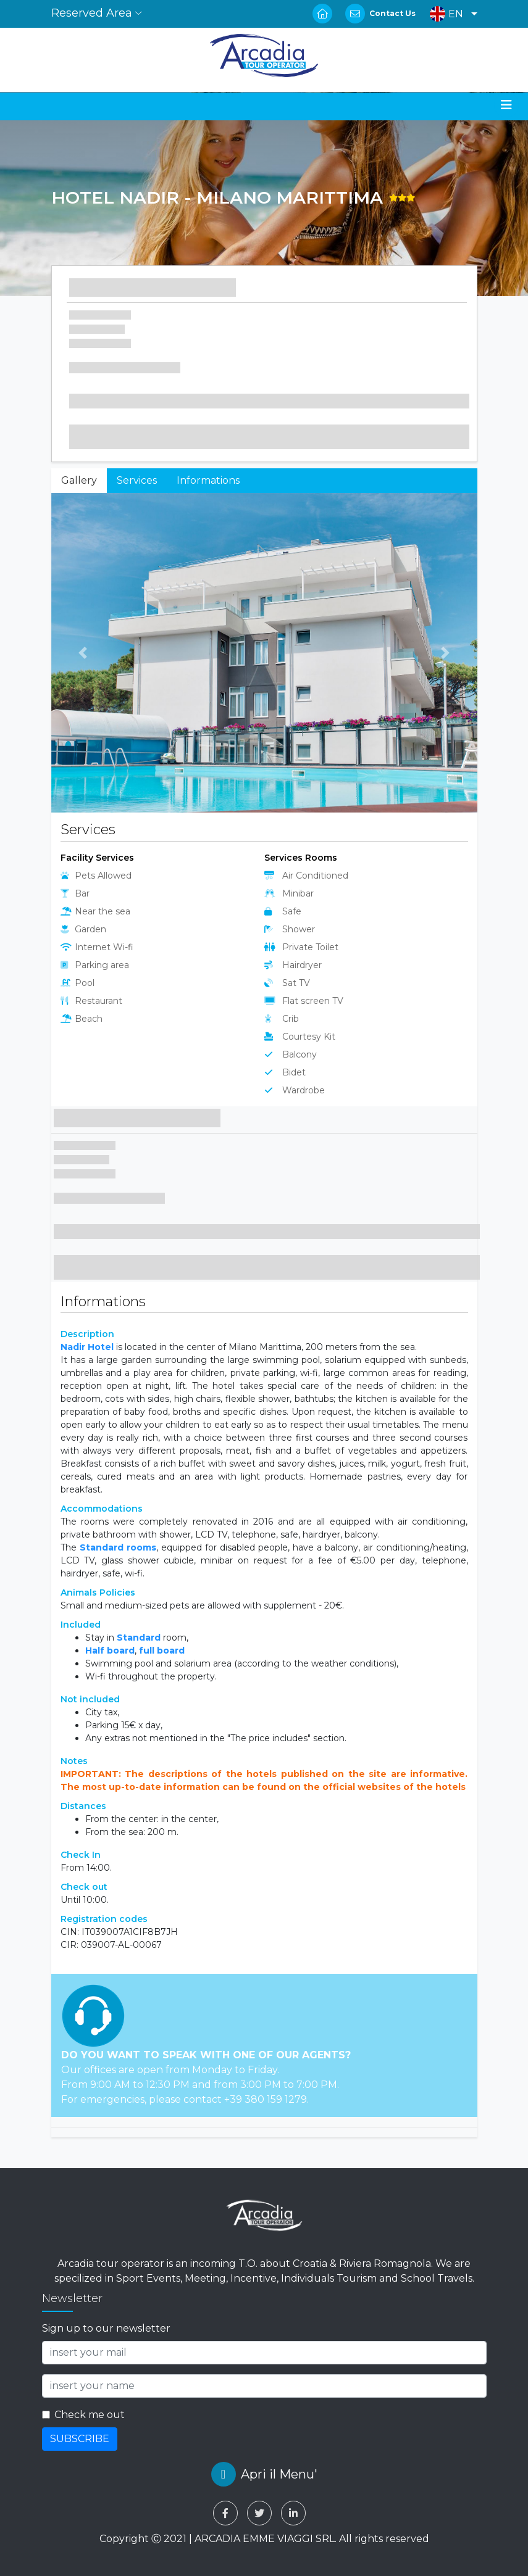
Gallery (79, 480)
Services (137, 480)
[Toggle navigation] (506, 105)
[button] (450, 14)
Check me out (89, 2415)
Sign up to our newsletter (106, 2328)
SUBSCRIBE (79, 2439)
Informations (208, 480)
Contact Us (392, 13)
